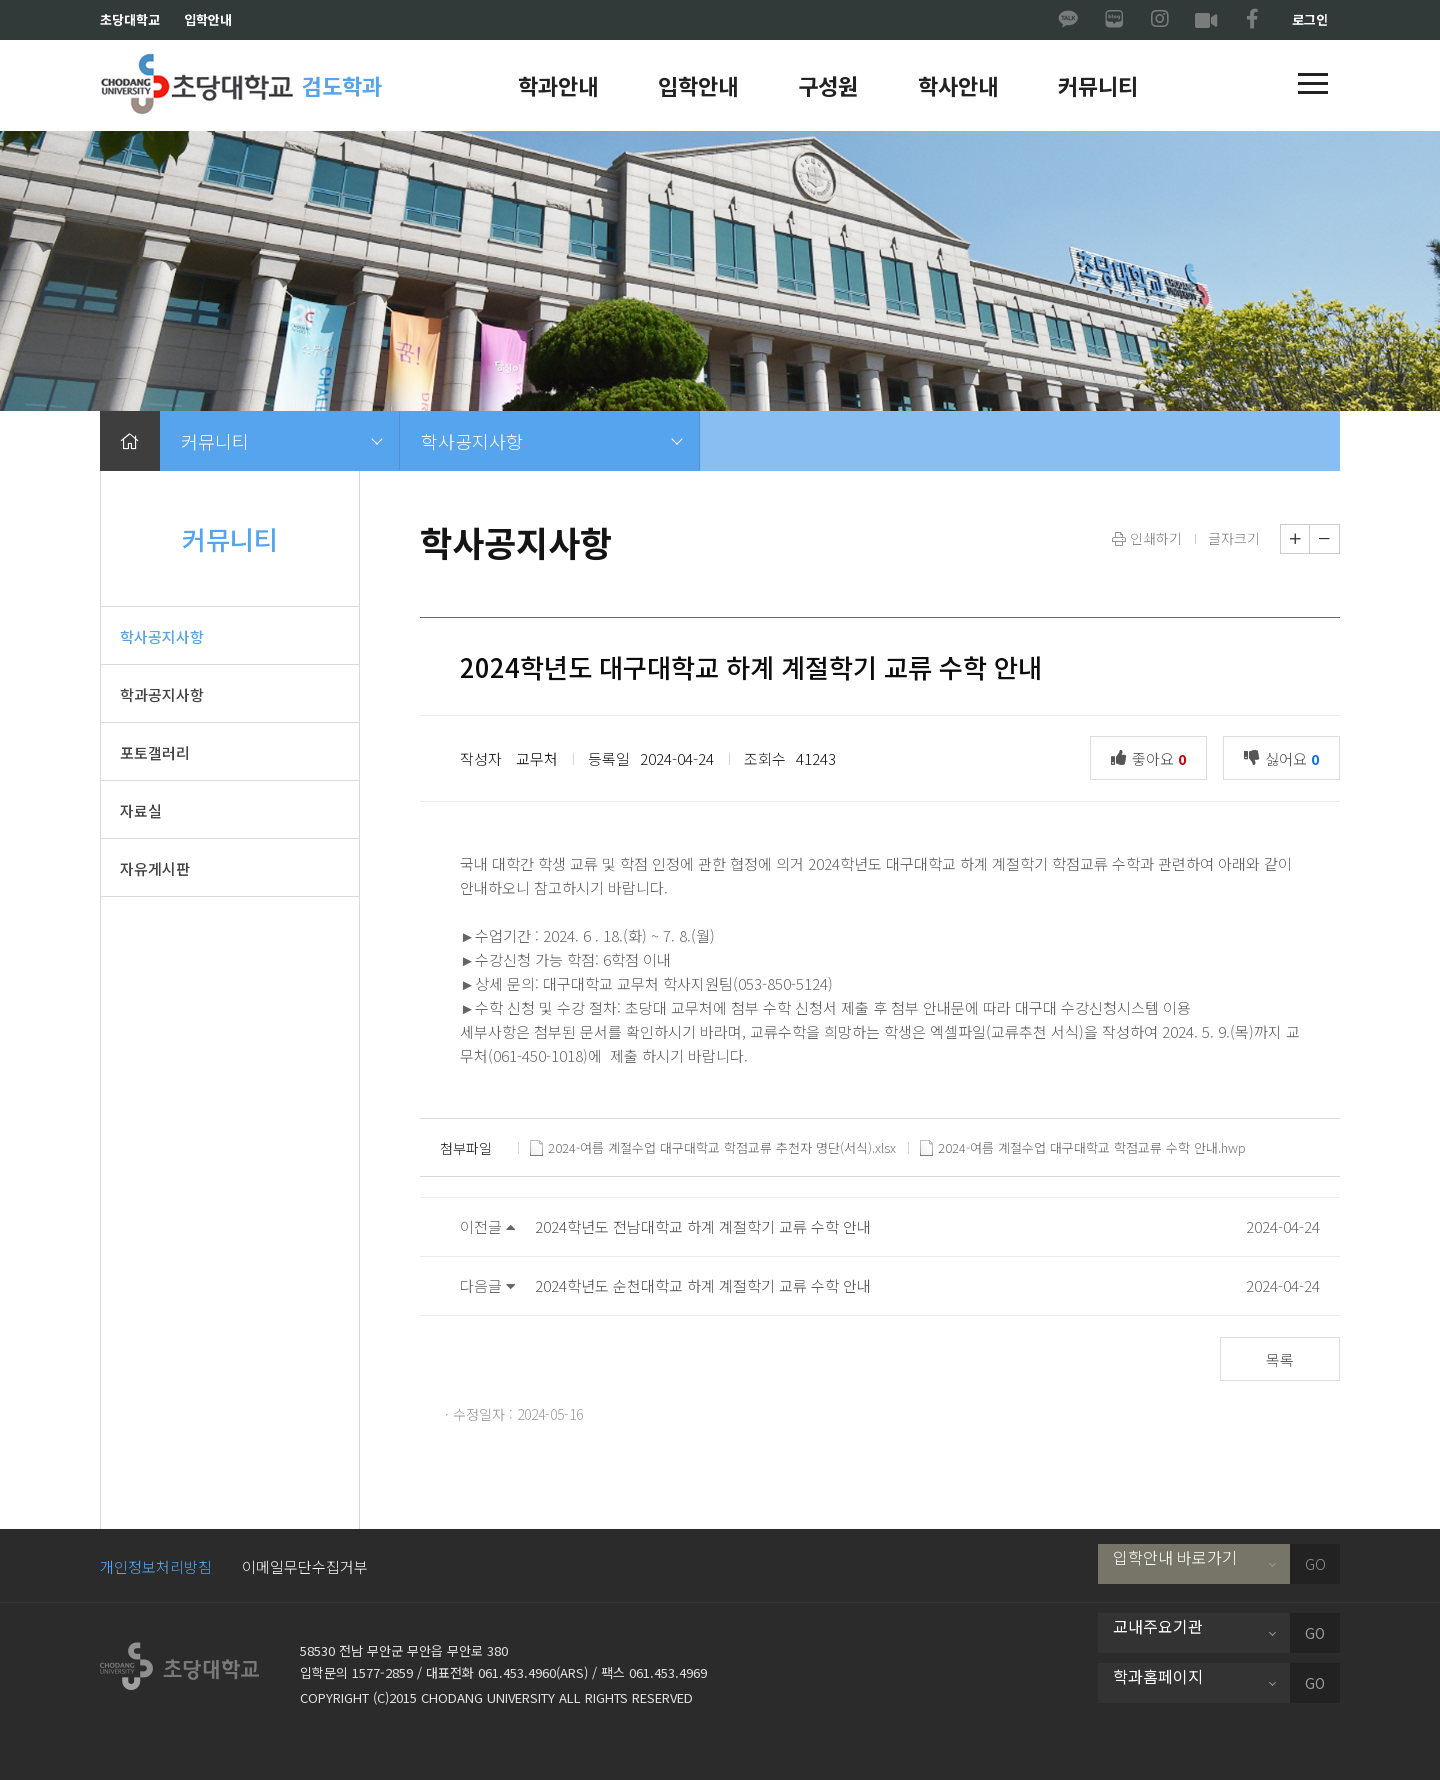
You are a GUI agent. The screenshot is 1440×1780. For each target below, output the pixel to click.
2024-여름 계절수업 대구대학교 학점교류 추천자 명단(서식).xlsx (713, 1148)
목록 (1280, 1359)
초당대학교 (130, 19)
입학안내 (208, 19)
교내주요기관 (1158, 1626)
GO (1315, 1564)
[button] (1313, 85)
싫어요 (1286, 757)
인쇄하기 (1147, 538)
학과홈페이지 (1158, 1676)
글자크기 (1234, 538)
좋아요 (1153, 757)
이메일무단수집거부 (305, 1566)
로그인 (1310, 19)
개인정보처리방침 (156, 1566)
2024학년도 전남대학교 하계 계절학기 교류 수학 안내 (703, 1226)
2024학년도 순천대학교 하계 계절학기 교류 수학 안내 (703, 1285)
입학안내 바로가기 (1175, 1557)
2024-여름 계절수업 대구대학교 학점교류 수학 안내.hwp (1083, 1148)
